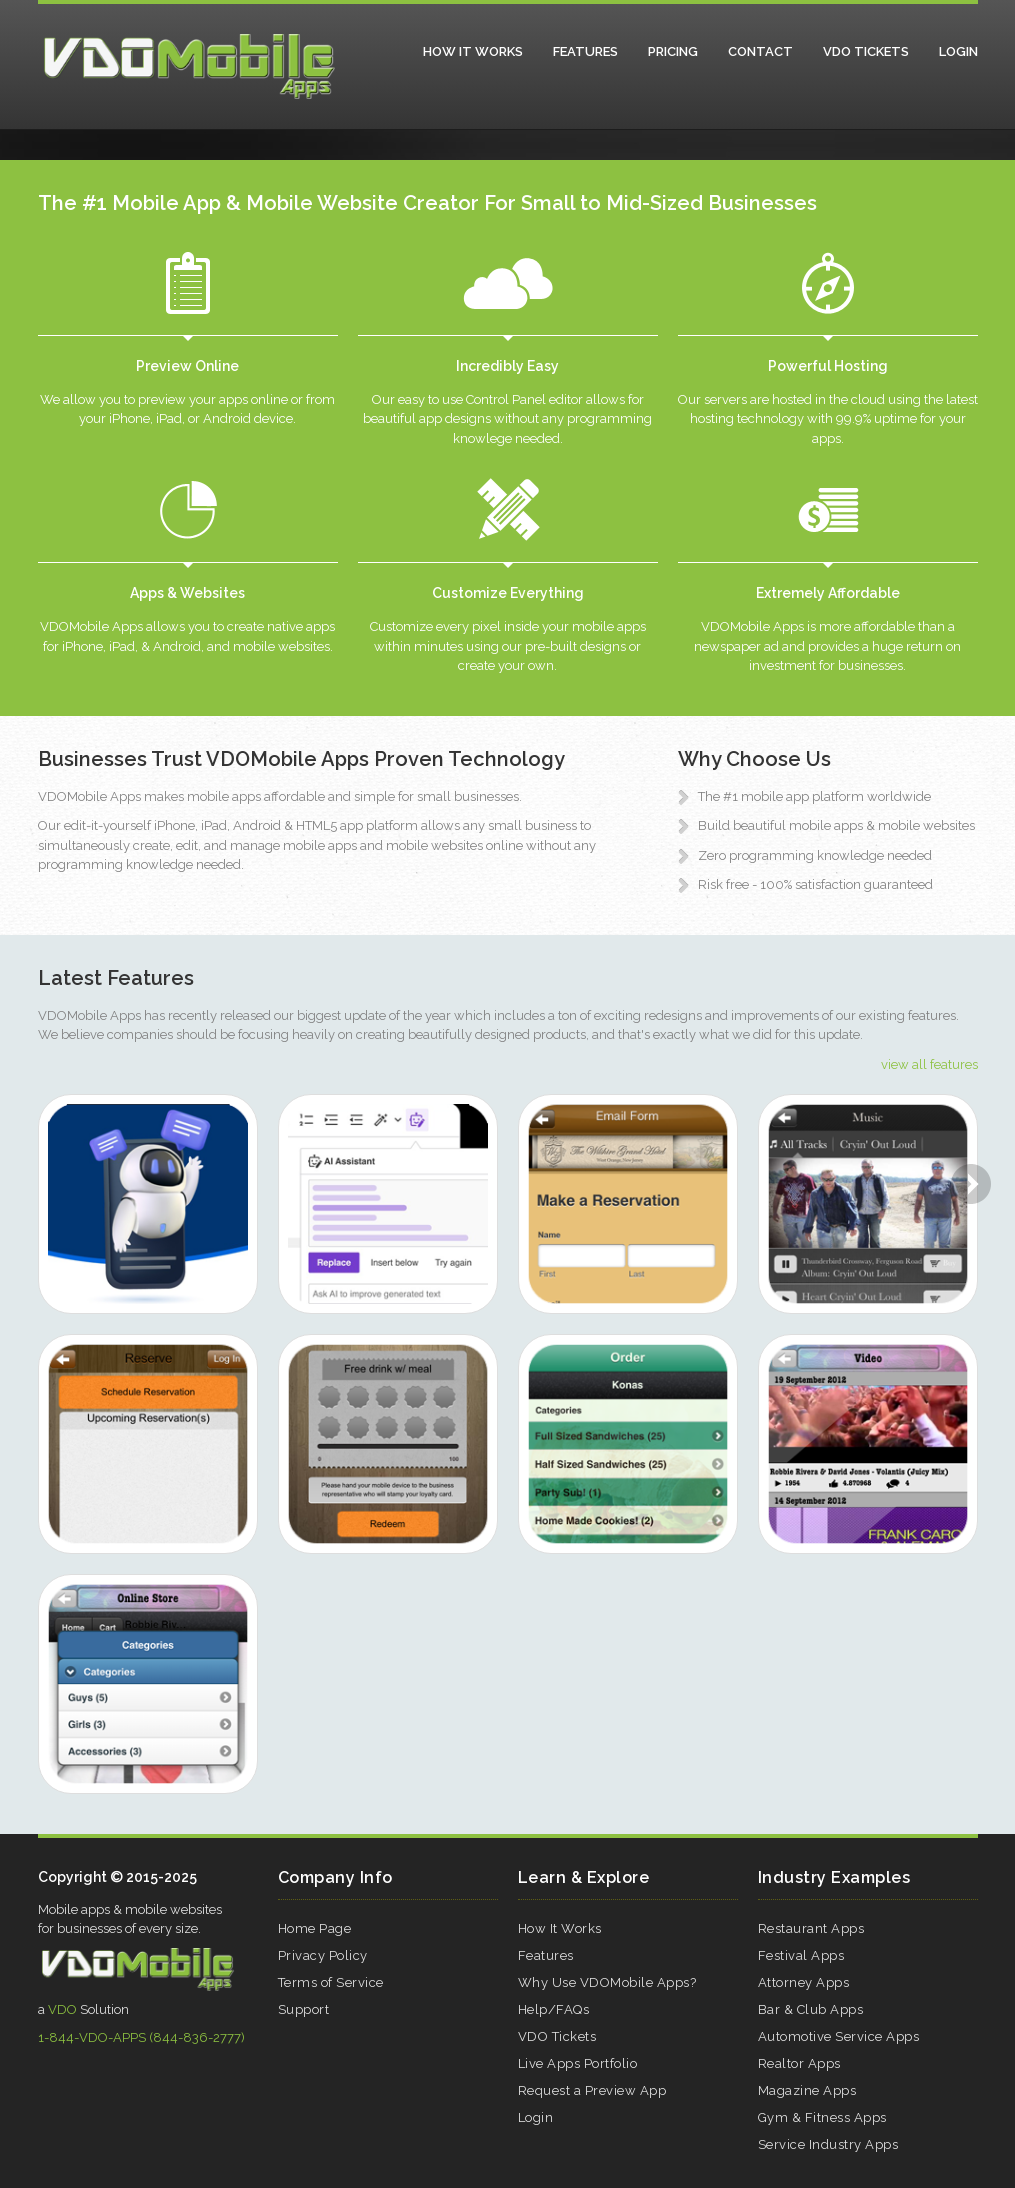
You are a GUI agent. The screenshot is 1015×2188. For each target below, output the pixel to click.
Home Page (315, 1928)
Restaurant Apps (811, 1928)
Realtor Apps (799, 2063)
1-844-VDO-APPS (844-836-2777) (141, 2037)
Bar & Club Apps (811, 2009)
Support (304, 2009)
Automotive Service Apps (839, 2036)
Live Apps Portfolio (578, 2063)
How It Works (473, 51)
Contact (760, 51)
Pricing (673, 51)
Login (958, 51)
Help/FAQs (554, 2009)
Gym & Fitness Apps (822, 2117)
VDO (62, 2009)
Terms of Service (331, 1982)
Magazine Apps (807, 2090)
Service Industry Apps (828, 2144)
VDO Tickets (866, 51)
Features (585, 51)
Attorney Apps (804, 1982)
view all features (929, 1064)
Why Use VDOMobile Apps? (607, 1982)
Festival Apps (801, 1955)
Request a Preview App (592, 2090)
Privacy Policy (323, 1955)
